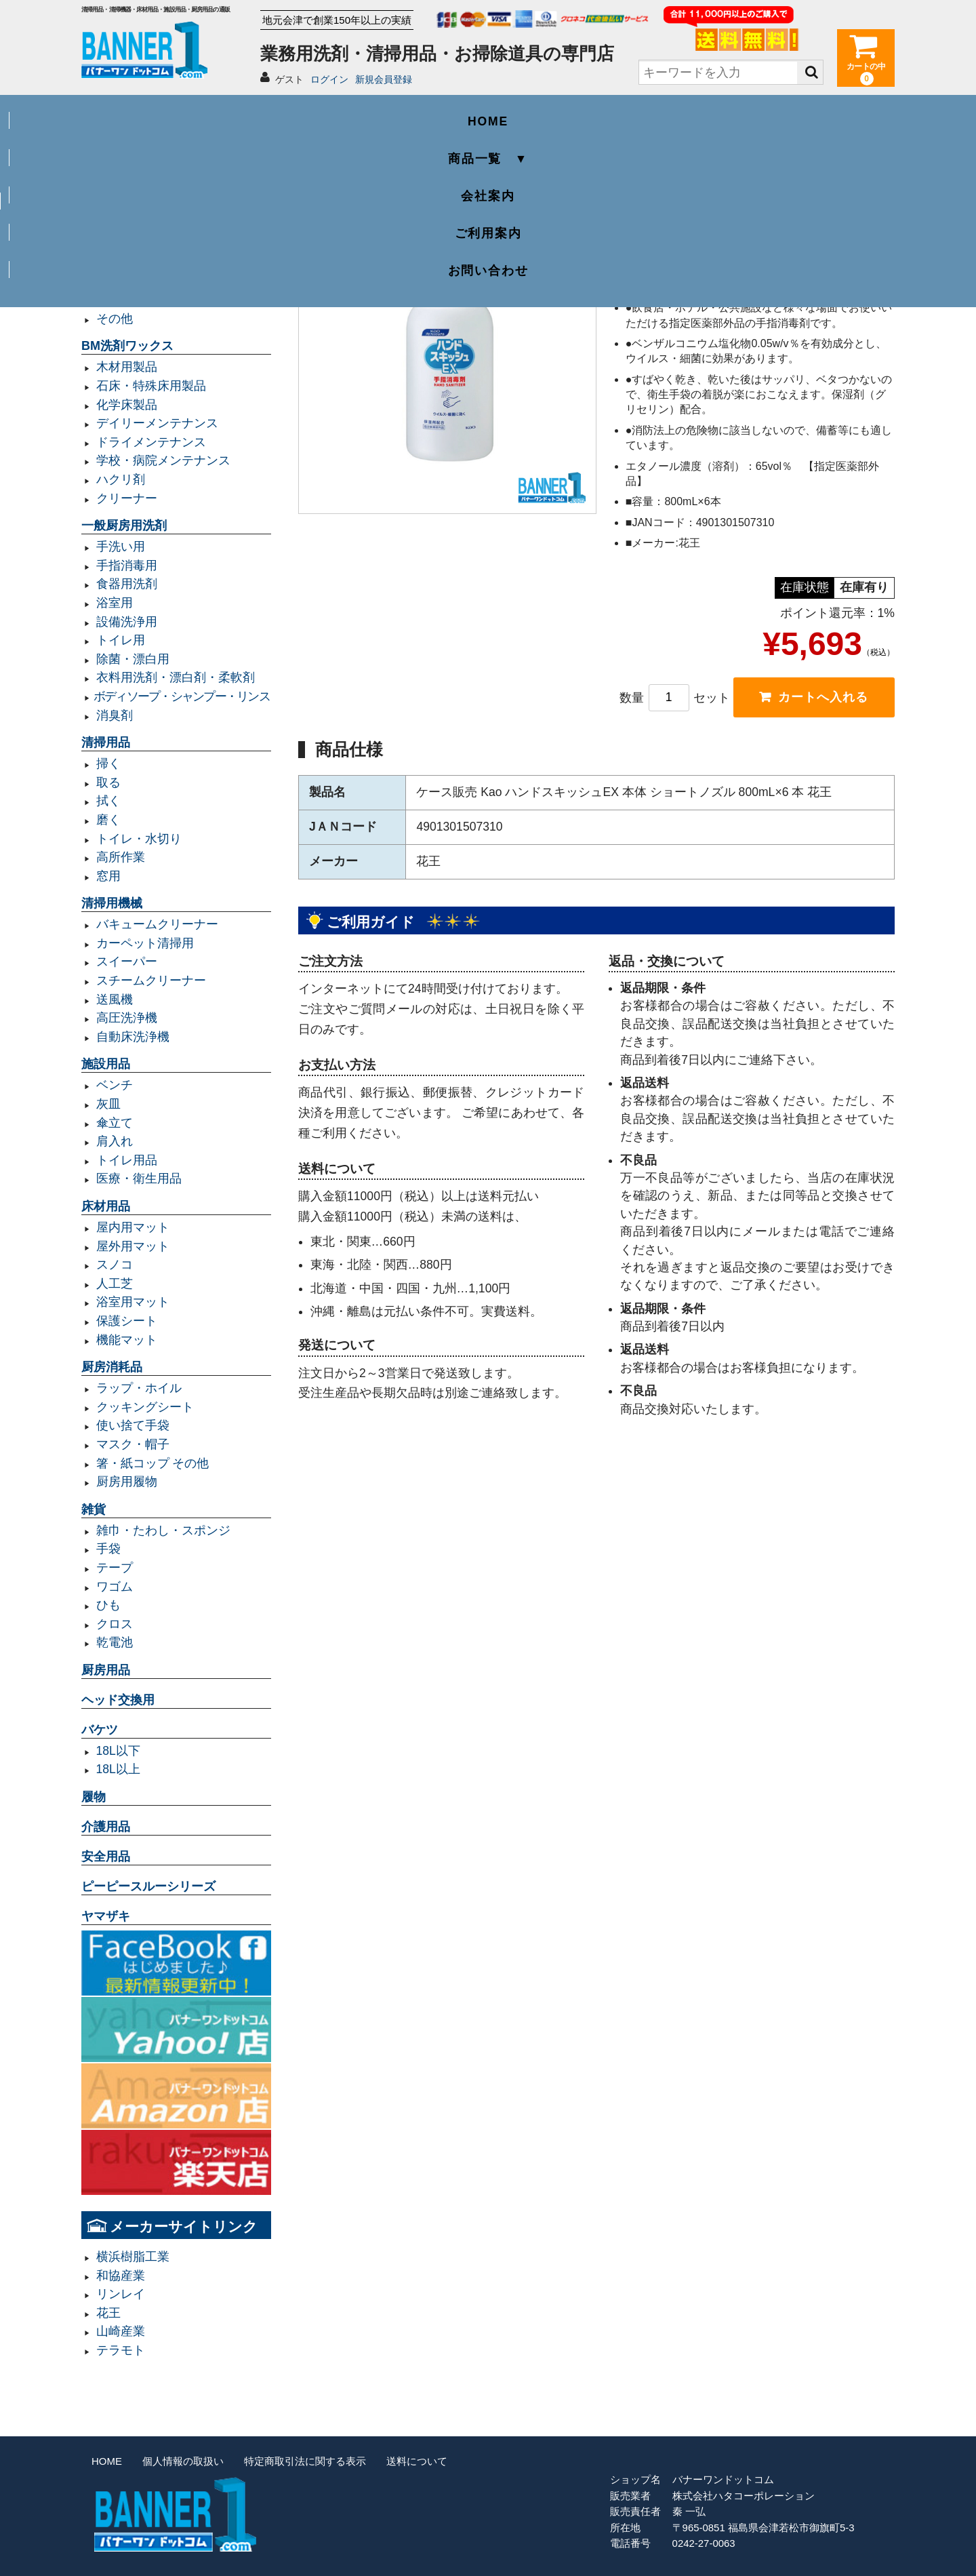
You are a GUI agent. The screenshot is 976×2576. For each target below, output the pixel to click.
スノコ (114, 1264)
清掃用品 (105, 742)
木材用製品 (126, 367)
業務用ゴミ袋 (118, 185)
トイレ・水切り (139, 839)
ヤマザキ (105, 1916)
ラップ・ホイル (139, 1388)
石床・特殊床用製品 (151, 386)
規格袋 (114, 281)
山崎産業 (120, 2331)
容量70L (118, 225)
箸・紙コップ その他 (152, 1463)
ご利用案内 (651, 112)
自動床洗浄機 (132, 1037)
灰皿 (108, 1104)
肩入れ (114, 1141)
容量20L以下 (130, 262)
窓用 (108, 876)
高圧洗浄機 (126, 1018)
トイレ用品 (126, 1160)
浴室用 (114, 603)
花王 (108, 2313)
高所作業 (120, 857)
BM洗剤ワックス (127, 346)
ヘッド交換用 (118, 1700)
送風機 (114, 999)
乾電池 (114, 1642)
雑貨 (93, 1509)
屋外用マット (132, 1246)
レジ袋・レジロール (151, 299)
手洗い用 (120, 546)
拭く (108, 801)
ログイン (329, 79)
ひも (108, 1605)
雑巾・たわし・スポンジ (163, 1530)
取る (108, 782)
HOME (162, 112)
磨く (108, 820)
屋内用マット (132, 1227)
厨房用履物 (126, 1481)
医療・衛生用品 (139, 1178)
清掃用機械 (111, 903)
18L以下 (118, 1751)
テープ (114, 1567)
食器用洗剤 (126, 584)
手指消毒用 (126, 565)
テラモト (120, 2350)
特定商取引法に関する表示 (305, 2461)
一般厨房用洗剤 (124, 525)
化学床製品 (126, 405)
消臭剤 (114, 715)
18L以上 (118, 1769)
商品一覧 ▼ (325, 112)
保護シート (126, 1321)
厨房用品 (105, 1670)
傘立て (114, 1123)
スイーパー (126, 961)
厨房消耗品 (111, 1367)
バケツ (99, 1730)
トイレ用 (120, 640)
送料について (416, 2461)
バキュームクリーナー (157, 924)
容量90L (118, 243)
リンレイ (120, 2294)
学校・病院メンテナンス (163, 460)
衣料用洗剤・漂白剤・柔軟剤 (175, 677)
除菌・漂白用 (132, 659)
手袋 (108, 1548)
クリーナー (126, 498)
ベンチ (114, 1085)
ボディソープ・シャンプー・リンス (182, 696)
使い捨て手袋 (132, 1425)
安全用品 (105, 1856)
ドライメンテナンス (151, 442)
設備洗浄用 (126, 622)
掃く (108, 763)
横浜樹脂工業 (132, 2256)
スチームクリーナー (151, 980)
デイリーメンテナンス (157, 423)
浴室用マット (132, 1302)
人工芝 (114, 1283)
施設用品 (105, 1064)
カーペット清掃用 (145, 943)
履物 (93, 1797)
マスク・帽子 (132, 1444)
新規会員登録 (383, 79)
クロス (114, 1624)
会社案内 (487, 112)
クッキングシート (145, 1407)
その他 (114, 318)
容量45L (118, 206)
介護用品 (105, 1827)
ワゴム (114, 1586)
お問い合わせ (813, 112)
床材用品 (105, 1206)
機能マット (126, 1340)
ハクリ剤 (120, 479)
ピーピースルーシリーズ (148, 1886)
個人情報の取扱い (183, 2461)
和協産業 (120, 2275)
